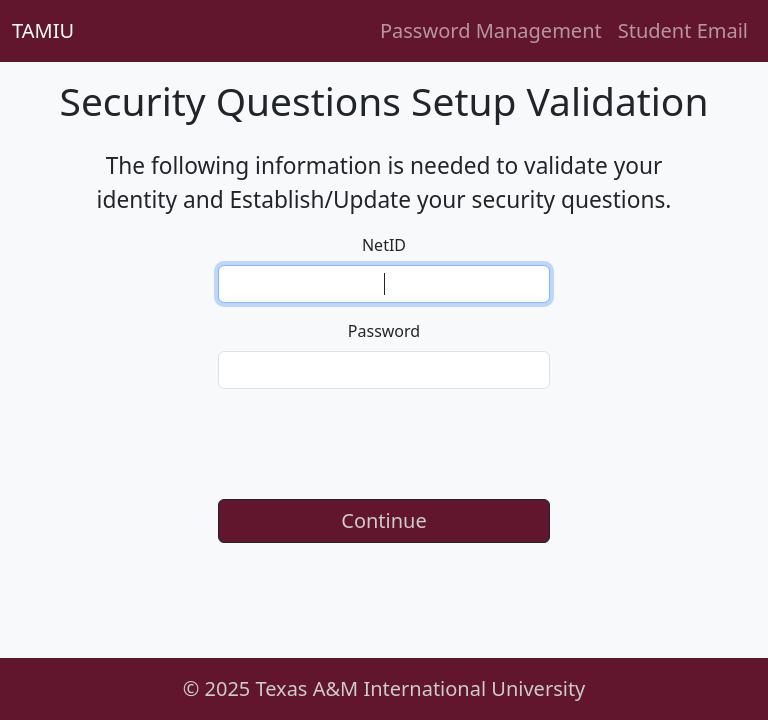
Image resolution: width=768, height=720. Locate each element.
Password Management (491, 30)
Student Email (683, 30)
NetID (384, 245)
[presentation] (384, 444)
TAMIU (43, 30)
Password (384, 331)
